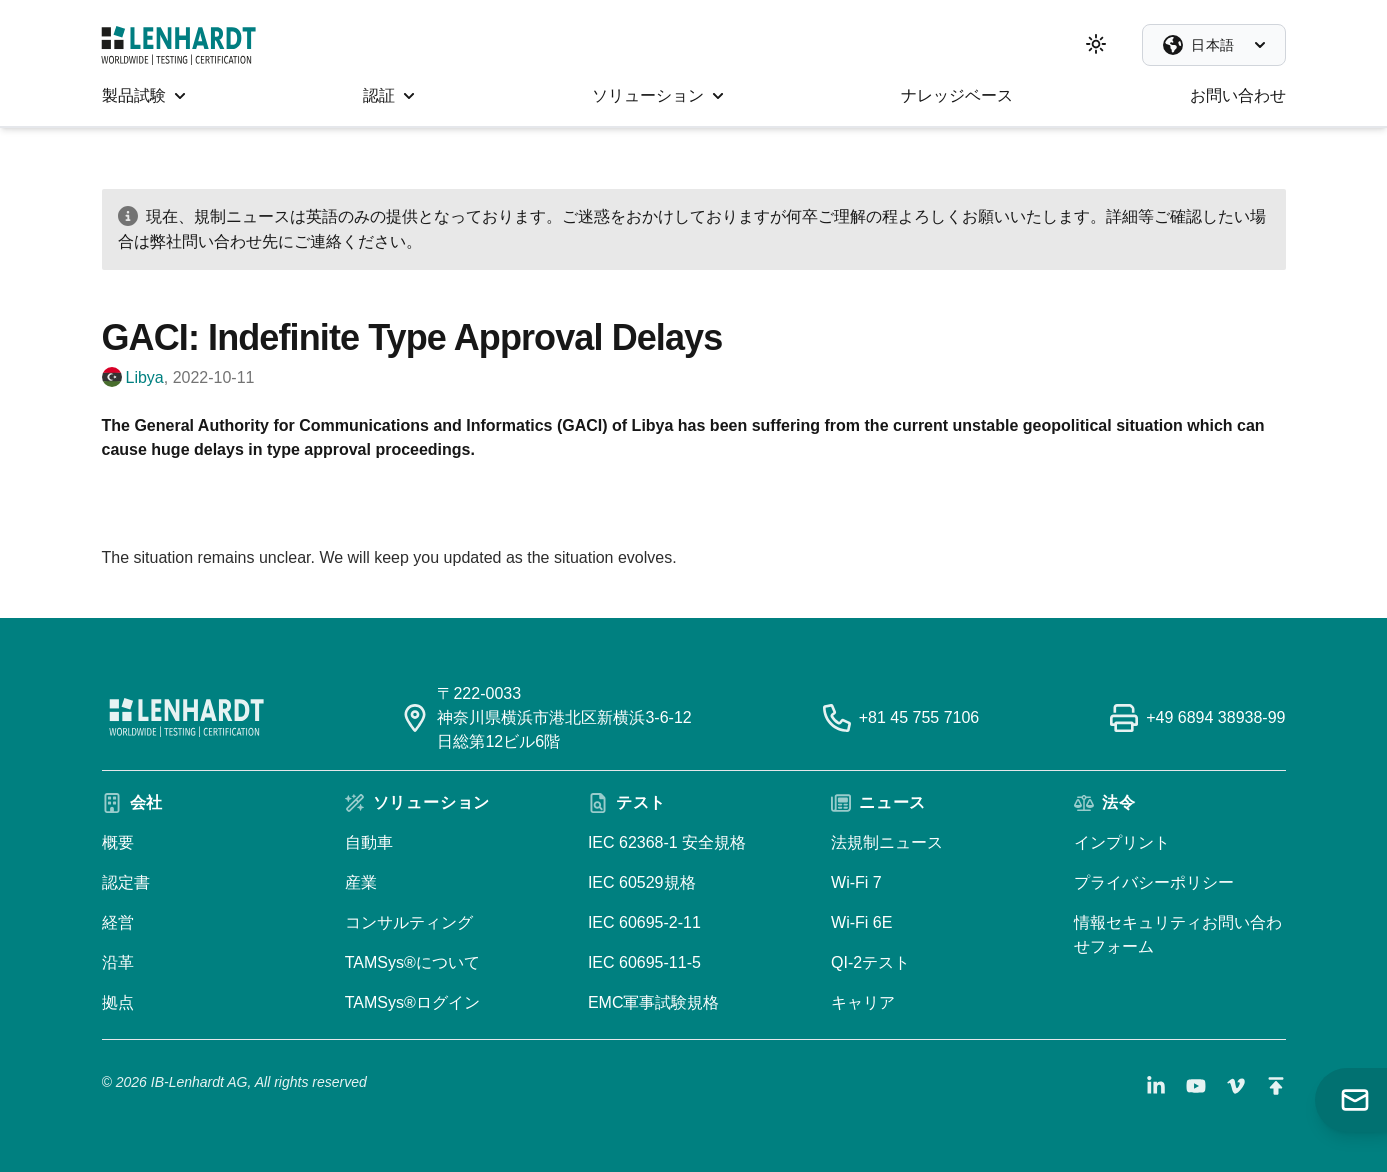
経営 (118, 922)
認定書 (126, 882)
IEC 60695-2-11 (644, 922)
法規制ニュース (887, 842)
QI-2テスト (870, 962)
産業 (361, 882)
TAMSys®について (412, 962)
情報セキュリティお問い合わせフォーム (1178, 934)
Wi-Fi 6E (861, 922)
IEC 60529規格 (642, 882)
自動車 (369, 842)
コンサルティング (409, 922)
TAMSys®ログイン (412, 1002)
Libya (145, 377)
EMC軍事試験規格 (654, 1002)
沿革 (118, 962)
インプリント (1122, 842)
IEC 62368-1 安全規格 (667, 842)
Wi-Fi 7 (856, 882)
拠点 (118, 1002)
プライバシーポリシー (1154, 882)
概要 (118, 842)
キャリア (863, 1002)
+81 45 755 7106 (919, 717)
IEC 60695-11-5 (644, 962)
